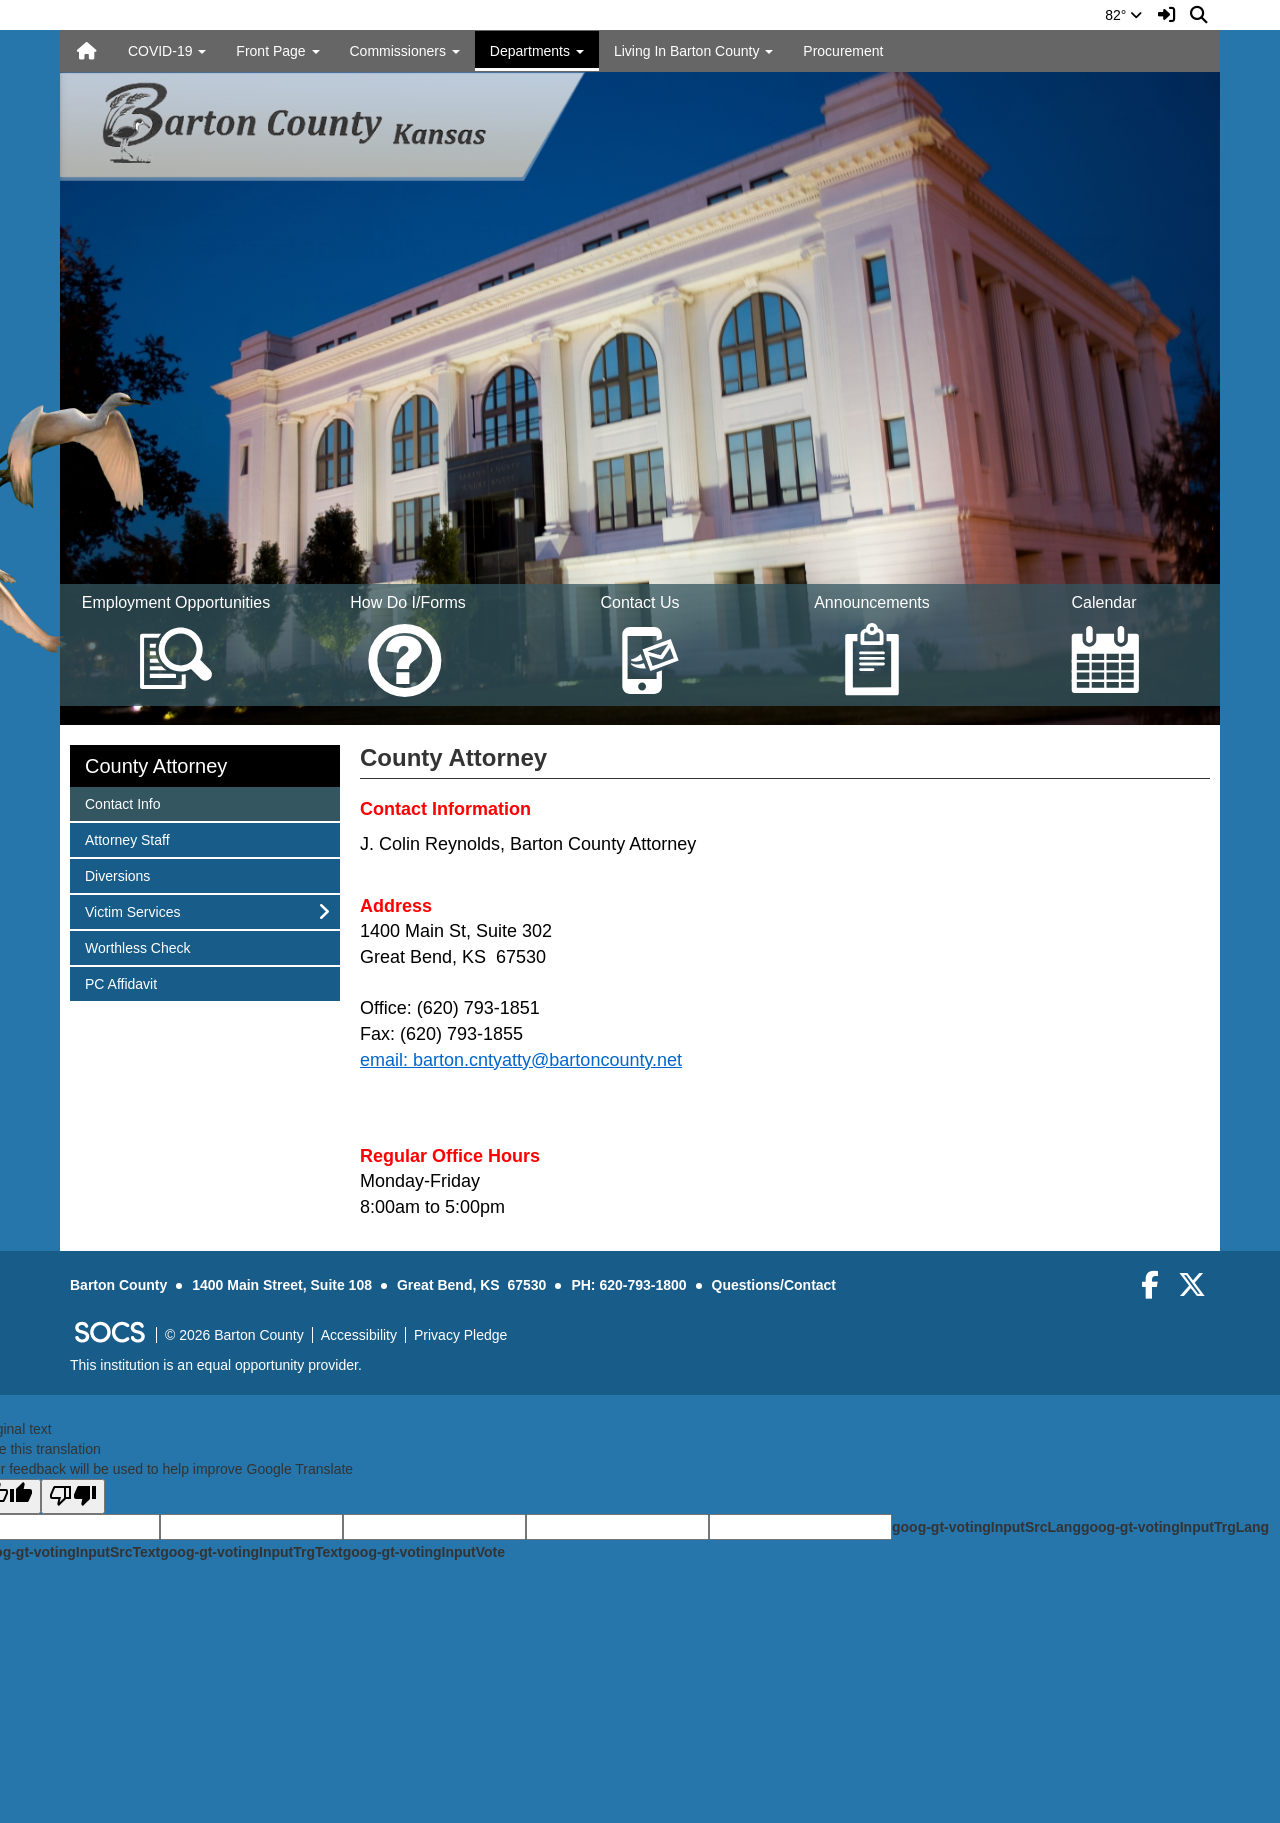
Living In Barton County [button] (693, 51)
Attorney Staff (127, 838)
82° (1123, 15)
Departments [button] (537, 51)
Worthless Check (137, 946)
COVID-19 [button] (167, 51)
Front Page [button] (277, 51)
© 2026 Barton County (234, 1335)
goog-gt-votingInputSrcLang (986, 1527)
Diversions (117, 874)
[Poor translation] (73, 1496)
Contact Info (122, 802)
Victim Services (132, 910)
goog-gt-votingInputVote (424, 1552)
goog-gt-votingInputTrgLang (1175, 1527)
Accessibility (359, 1335)
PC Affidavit (120, 982)
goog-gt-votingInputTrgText (251, 1552)
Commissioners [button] (405, 51)
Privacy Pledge (460, 1335)
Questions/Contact (774, 1285)
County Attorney (156, 766)
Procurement (843, 51)
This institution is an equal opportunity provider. (216, 1365)
